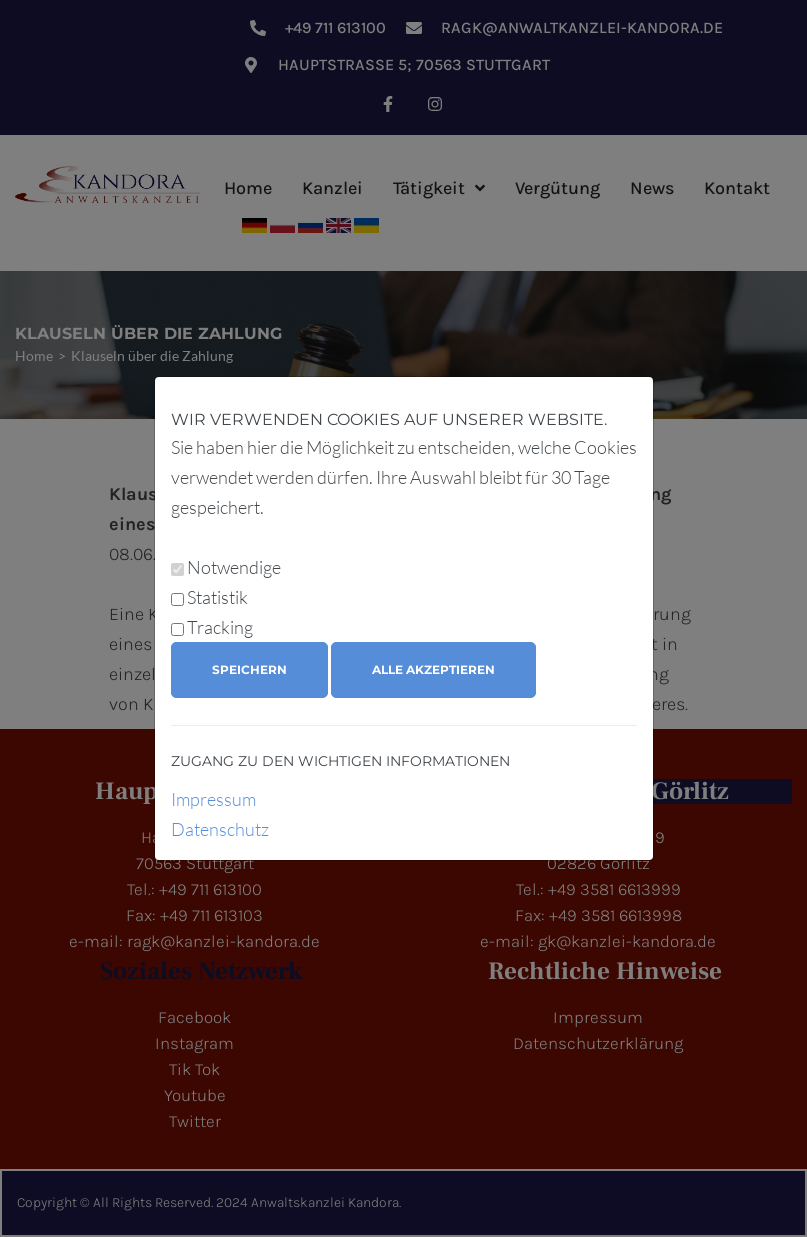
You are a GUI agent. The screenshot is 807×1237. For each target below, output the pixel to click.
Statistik (217, 597)
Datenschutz (220, 829)
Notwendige (234, 567)
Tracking (220, 627)
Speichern (249, 669)
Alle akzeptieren (433, 669)
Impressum (213, 799)
